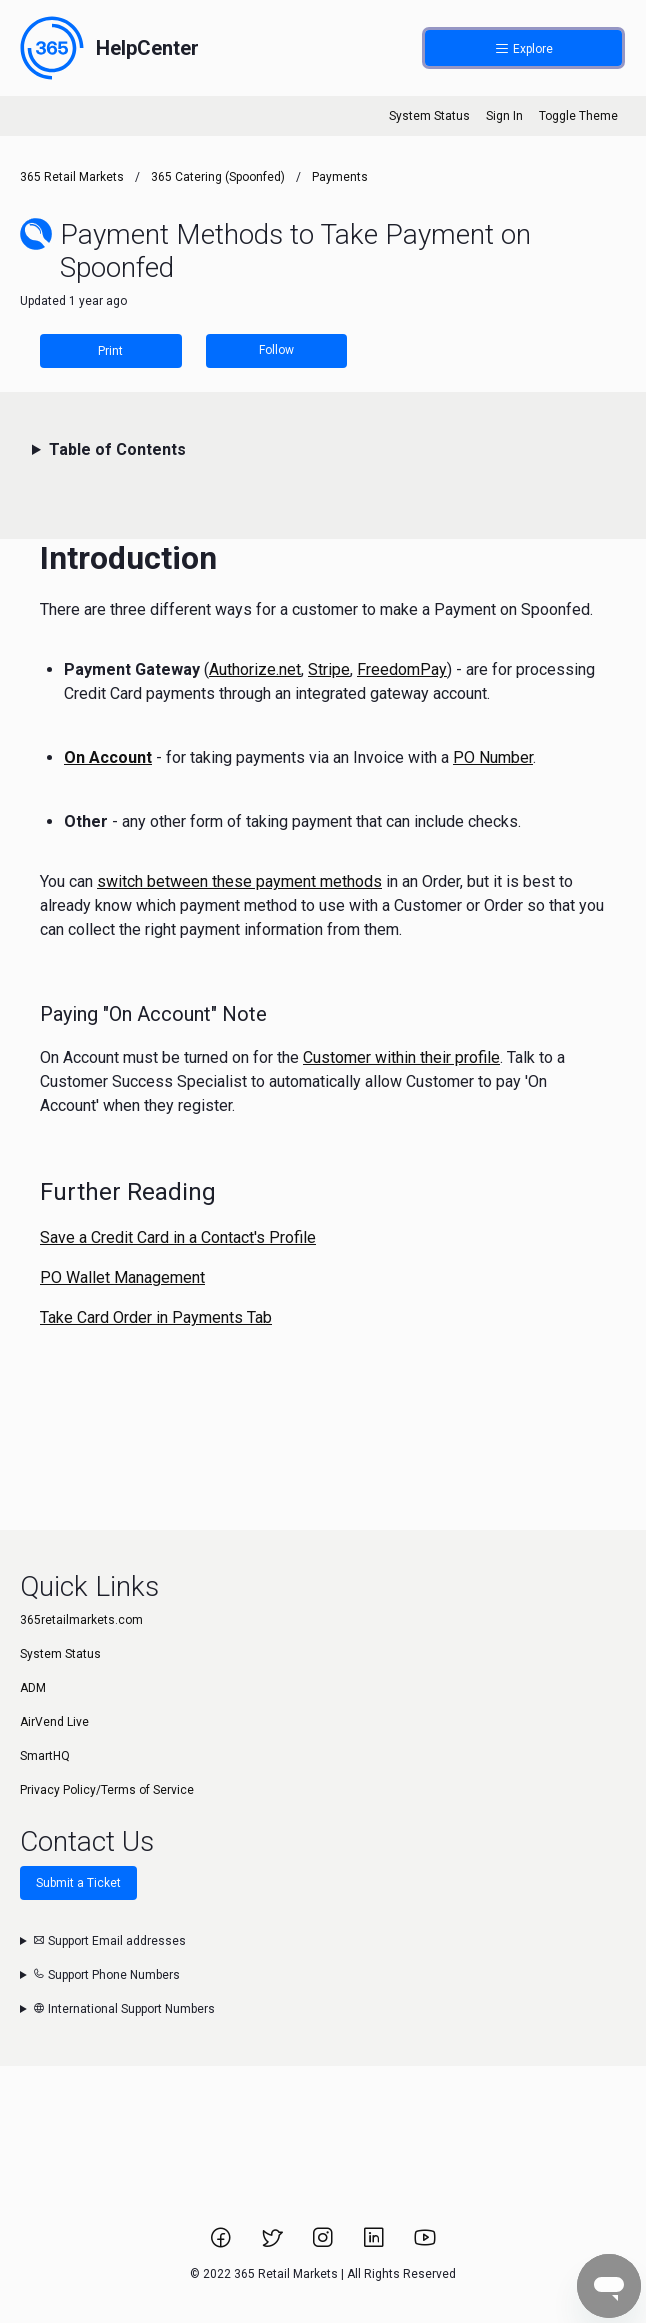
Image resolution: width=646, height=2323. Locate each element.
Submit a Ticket (78, 1883)
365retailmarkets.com (81, 1620)
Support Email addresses (109, 1941)
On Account (108, 757)
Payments (340, 177)
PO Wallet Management (122, 1277)
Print (110, 351)
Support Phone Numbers (106, 1975)
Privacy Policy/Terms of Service (107, 1790)
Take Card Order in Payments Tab (156, 1317)
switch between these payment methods (239, 881)
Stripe (329, 669)
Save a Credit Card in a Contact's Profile (178, 1237)
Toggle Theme (578, 116)
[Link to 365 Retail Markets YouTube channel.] (425, 2244)
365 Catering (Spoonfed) (218, 177)
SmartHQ (45, 1756)
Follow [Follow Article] (276, 350)
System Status (429, 116)
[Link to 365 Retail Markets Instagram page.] (324, 2244)
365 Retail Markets (72, 177)
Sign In (504, 116)
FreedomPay (402, 669)
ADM (33, 1688)
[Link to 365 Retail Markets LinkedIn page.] (375, 2244)
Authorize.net (255, 669)
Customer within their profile (401, 1057)
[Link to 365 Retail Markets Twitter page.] (273, 2244)
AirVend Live (54, 1722)
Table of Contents (117, 449)
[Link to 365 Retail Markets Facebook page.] (222, 2244)
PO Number (493, 757)
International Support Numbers (124, 2009)
